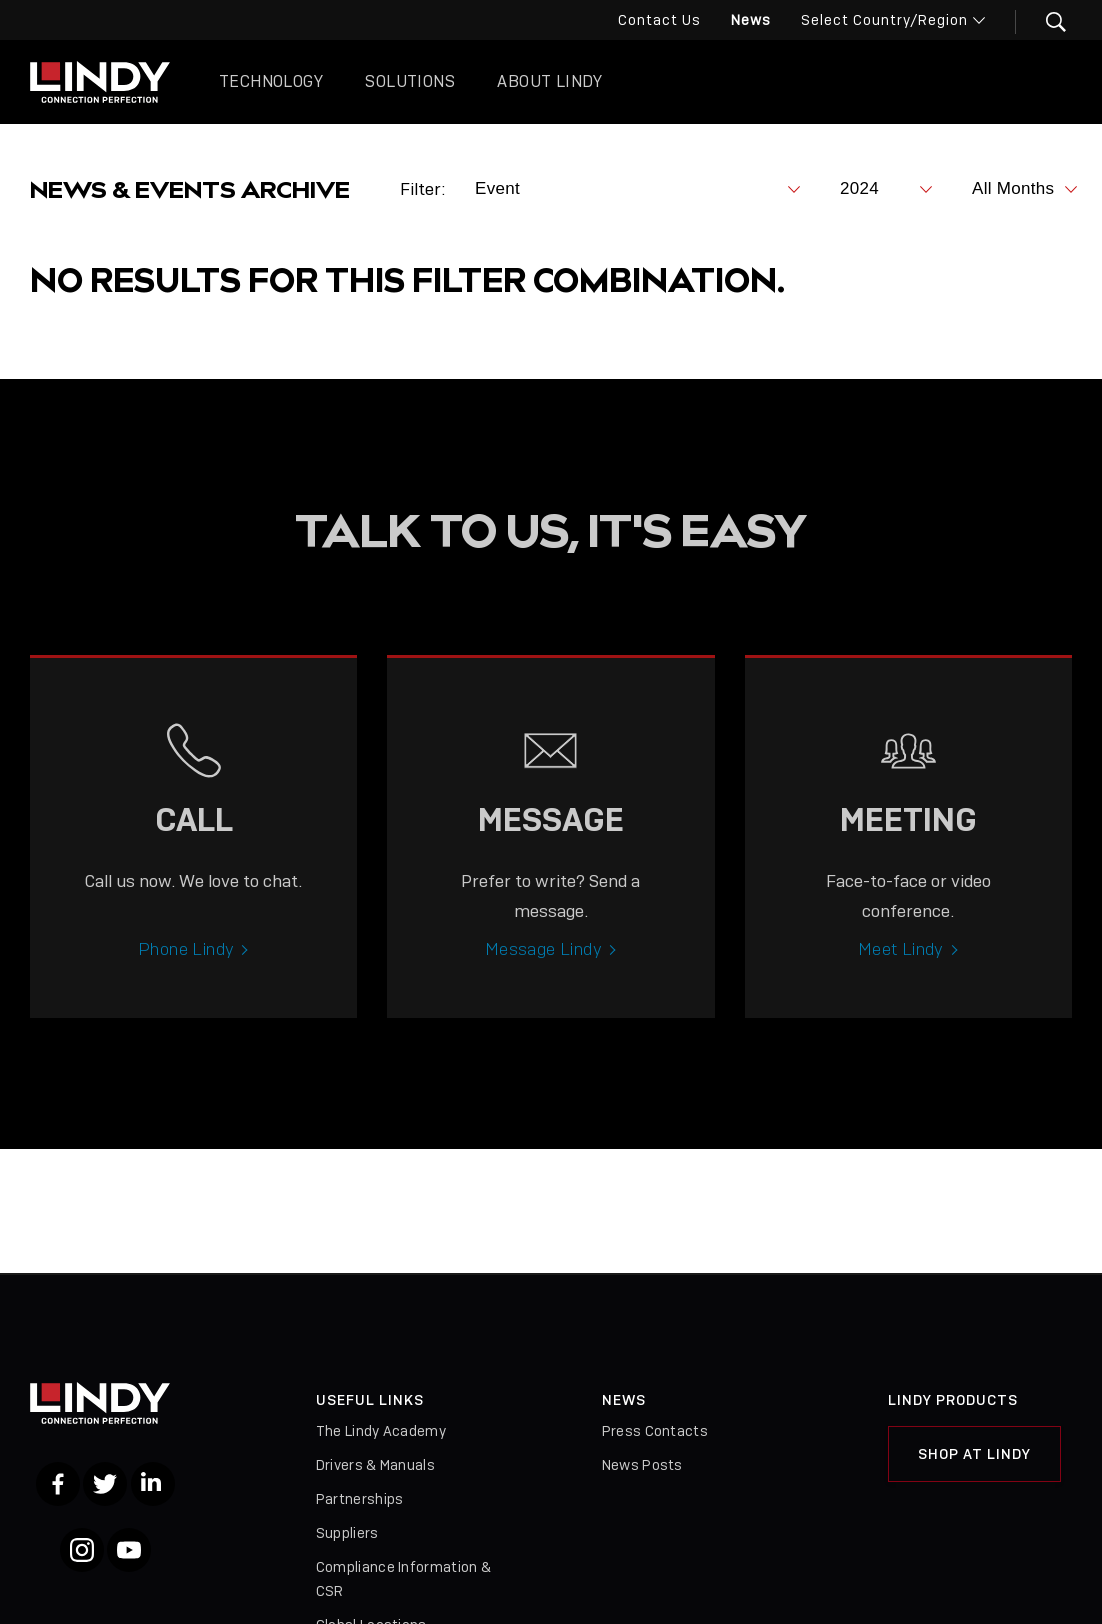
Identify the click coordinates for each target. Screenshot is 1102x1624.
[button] (1043, 22)
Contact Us (659, 20)
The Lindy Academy (381, 1431)
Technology (271, 81)
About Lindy (549, 81)
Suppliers (347, 1533)
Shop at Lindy (974, 1454)
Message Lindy (543, 965)
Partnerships (360, 1499)
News (751, 20)
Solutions (410, 81)
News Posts (642, 1465)
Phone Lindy (186, 965)
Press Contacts (655, 1431)
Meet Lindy (901, 965)
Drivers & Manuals (375, 1465)
